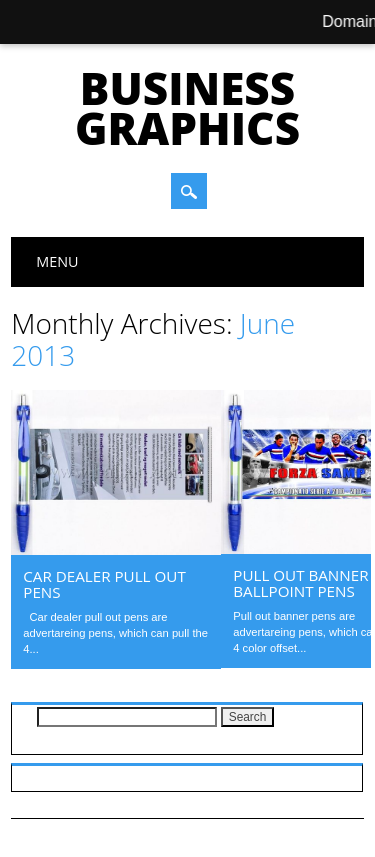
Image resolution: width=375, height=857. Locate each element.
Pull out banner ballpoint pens (300, 583)
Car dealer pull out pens (104, 584)
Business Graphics (187, 108)
